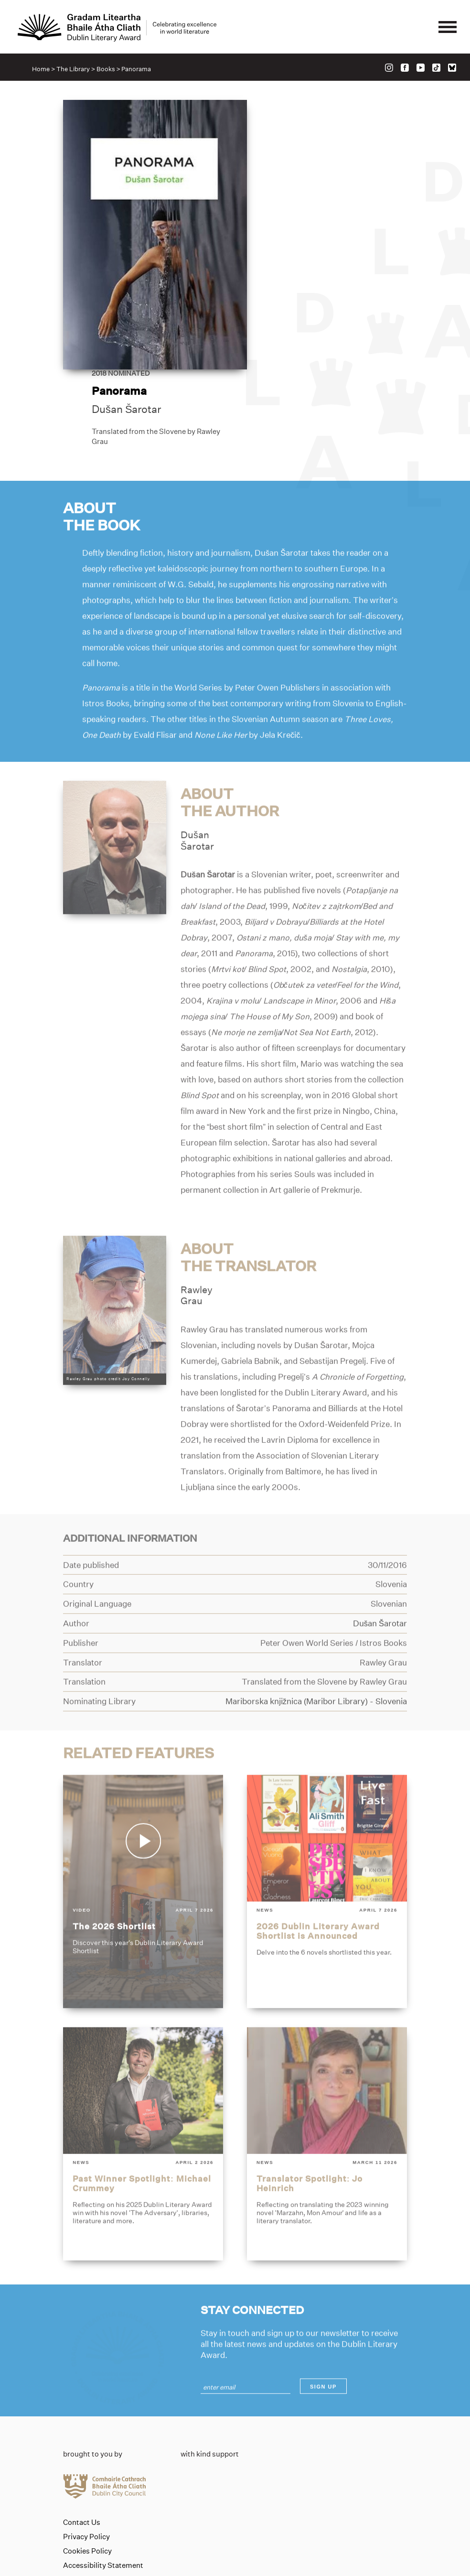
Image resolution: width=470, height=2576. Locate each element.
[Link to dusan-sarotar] (114, 785)
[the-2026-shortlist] (143, 1830)
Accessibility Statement (103, 2472)
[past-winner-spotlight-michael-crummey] (143, 2082)
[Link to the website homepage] (118, 28)
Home (41, 69)
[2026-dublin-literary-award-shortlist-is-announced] (327, 1830)
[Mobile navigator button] (447, 28)
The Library (73, 69)
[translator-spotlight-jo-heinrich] (327, 2082)
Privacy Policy (86, 2444)
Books (105, 69)
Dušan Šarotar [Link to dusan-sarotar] (300, 228)
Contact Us (81, 2429)
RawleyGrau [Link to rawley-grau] (197, 1234)
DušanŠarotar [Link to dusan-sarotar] (197, 779)
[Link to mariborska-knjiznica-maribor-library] (316, 1639)
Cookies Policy (87, 2458)
